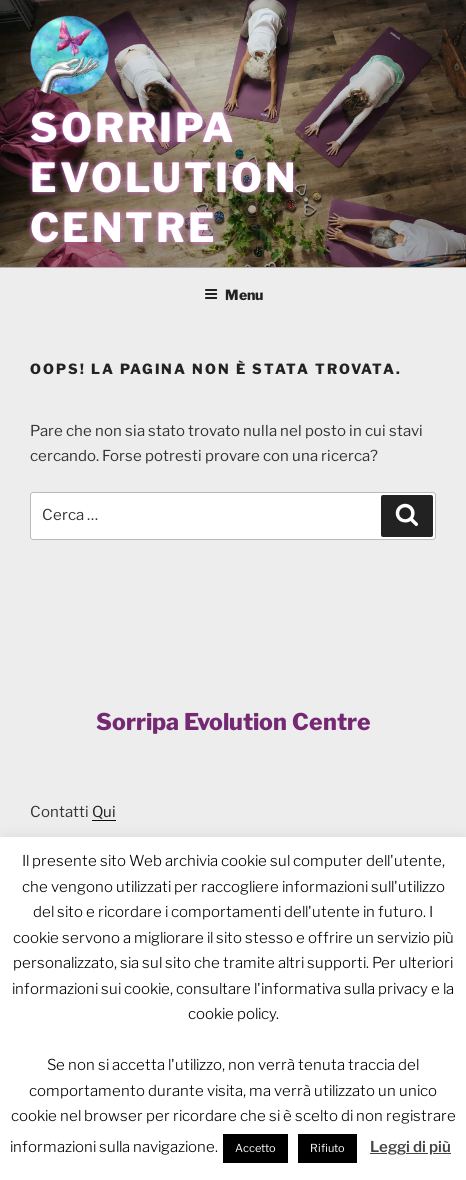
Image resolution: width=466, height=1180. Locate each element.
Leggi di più (410, 1147)
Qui (104, 812)
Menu (233, 294)
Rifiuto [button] (327, 1148)
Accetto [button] (255, 1148)
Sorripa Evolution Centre (164, 177)
